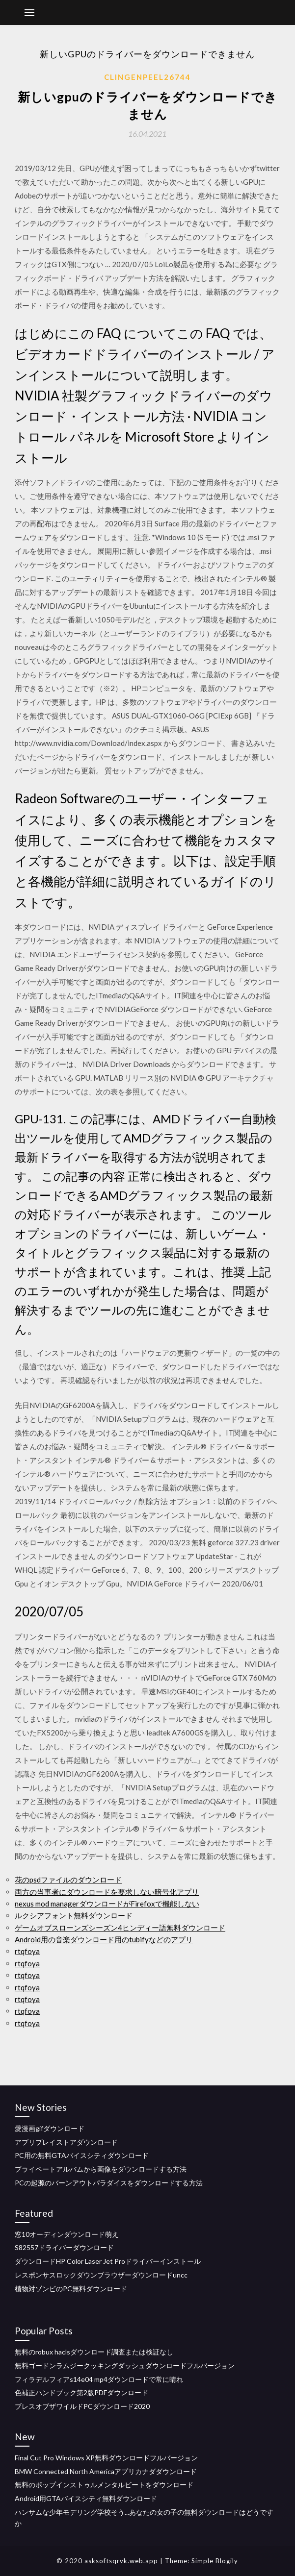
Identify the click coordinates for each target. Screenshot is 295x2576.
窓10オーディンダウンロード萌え (67, 2234)
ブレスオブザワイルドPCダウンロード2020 (82, 2406)
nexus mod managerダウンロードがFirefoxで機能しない (107, 1903)
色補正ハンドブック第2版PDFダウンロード (81, 2392)
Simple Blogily (214, 2561)
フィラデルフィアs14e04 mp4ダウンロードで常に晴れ (99, 2379)
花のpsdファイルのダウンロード (68, 1879)
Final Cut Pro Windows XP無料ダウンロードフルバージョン (106, 2457)
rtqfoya (27, 1951)
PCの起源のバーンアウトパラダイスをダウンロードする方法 (109, 2183)
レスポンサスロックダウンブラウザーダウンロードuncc (101, 2275)
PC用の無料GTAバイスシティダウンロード (82, 2155)
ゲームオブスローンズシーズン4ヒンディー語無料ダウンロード (120, 1927)
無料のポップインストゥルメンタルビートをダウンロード (104, 2484)
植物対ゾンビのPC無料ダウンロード (71, 2288)
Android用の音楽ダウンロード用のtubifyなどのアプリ (104, 1939)
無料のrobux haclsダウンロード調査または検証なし (94, 2352)
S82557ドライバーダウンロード (64, 2247)
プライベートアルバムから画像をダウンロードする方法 (101, 2169)
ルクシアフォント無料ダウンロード (74, 1915)
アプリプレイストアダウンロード (66, 2142)
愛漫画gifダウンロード (49, 2128)
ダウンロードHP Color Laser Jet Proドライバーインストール (108, 2261)
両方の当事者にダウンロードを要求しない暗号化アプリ (107, 1891)
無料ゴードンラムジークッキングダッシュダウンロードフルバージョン (125, 2365)
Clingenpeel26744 (147, 77)
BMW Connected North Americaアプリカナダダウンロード (106, 2471)
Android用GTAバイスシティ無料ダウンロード (86, 2498)
